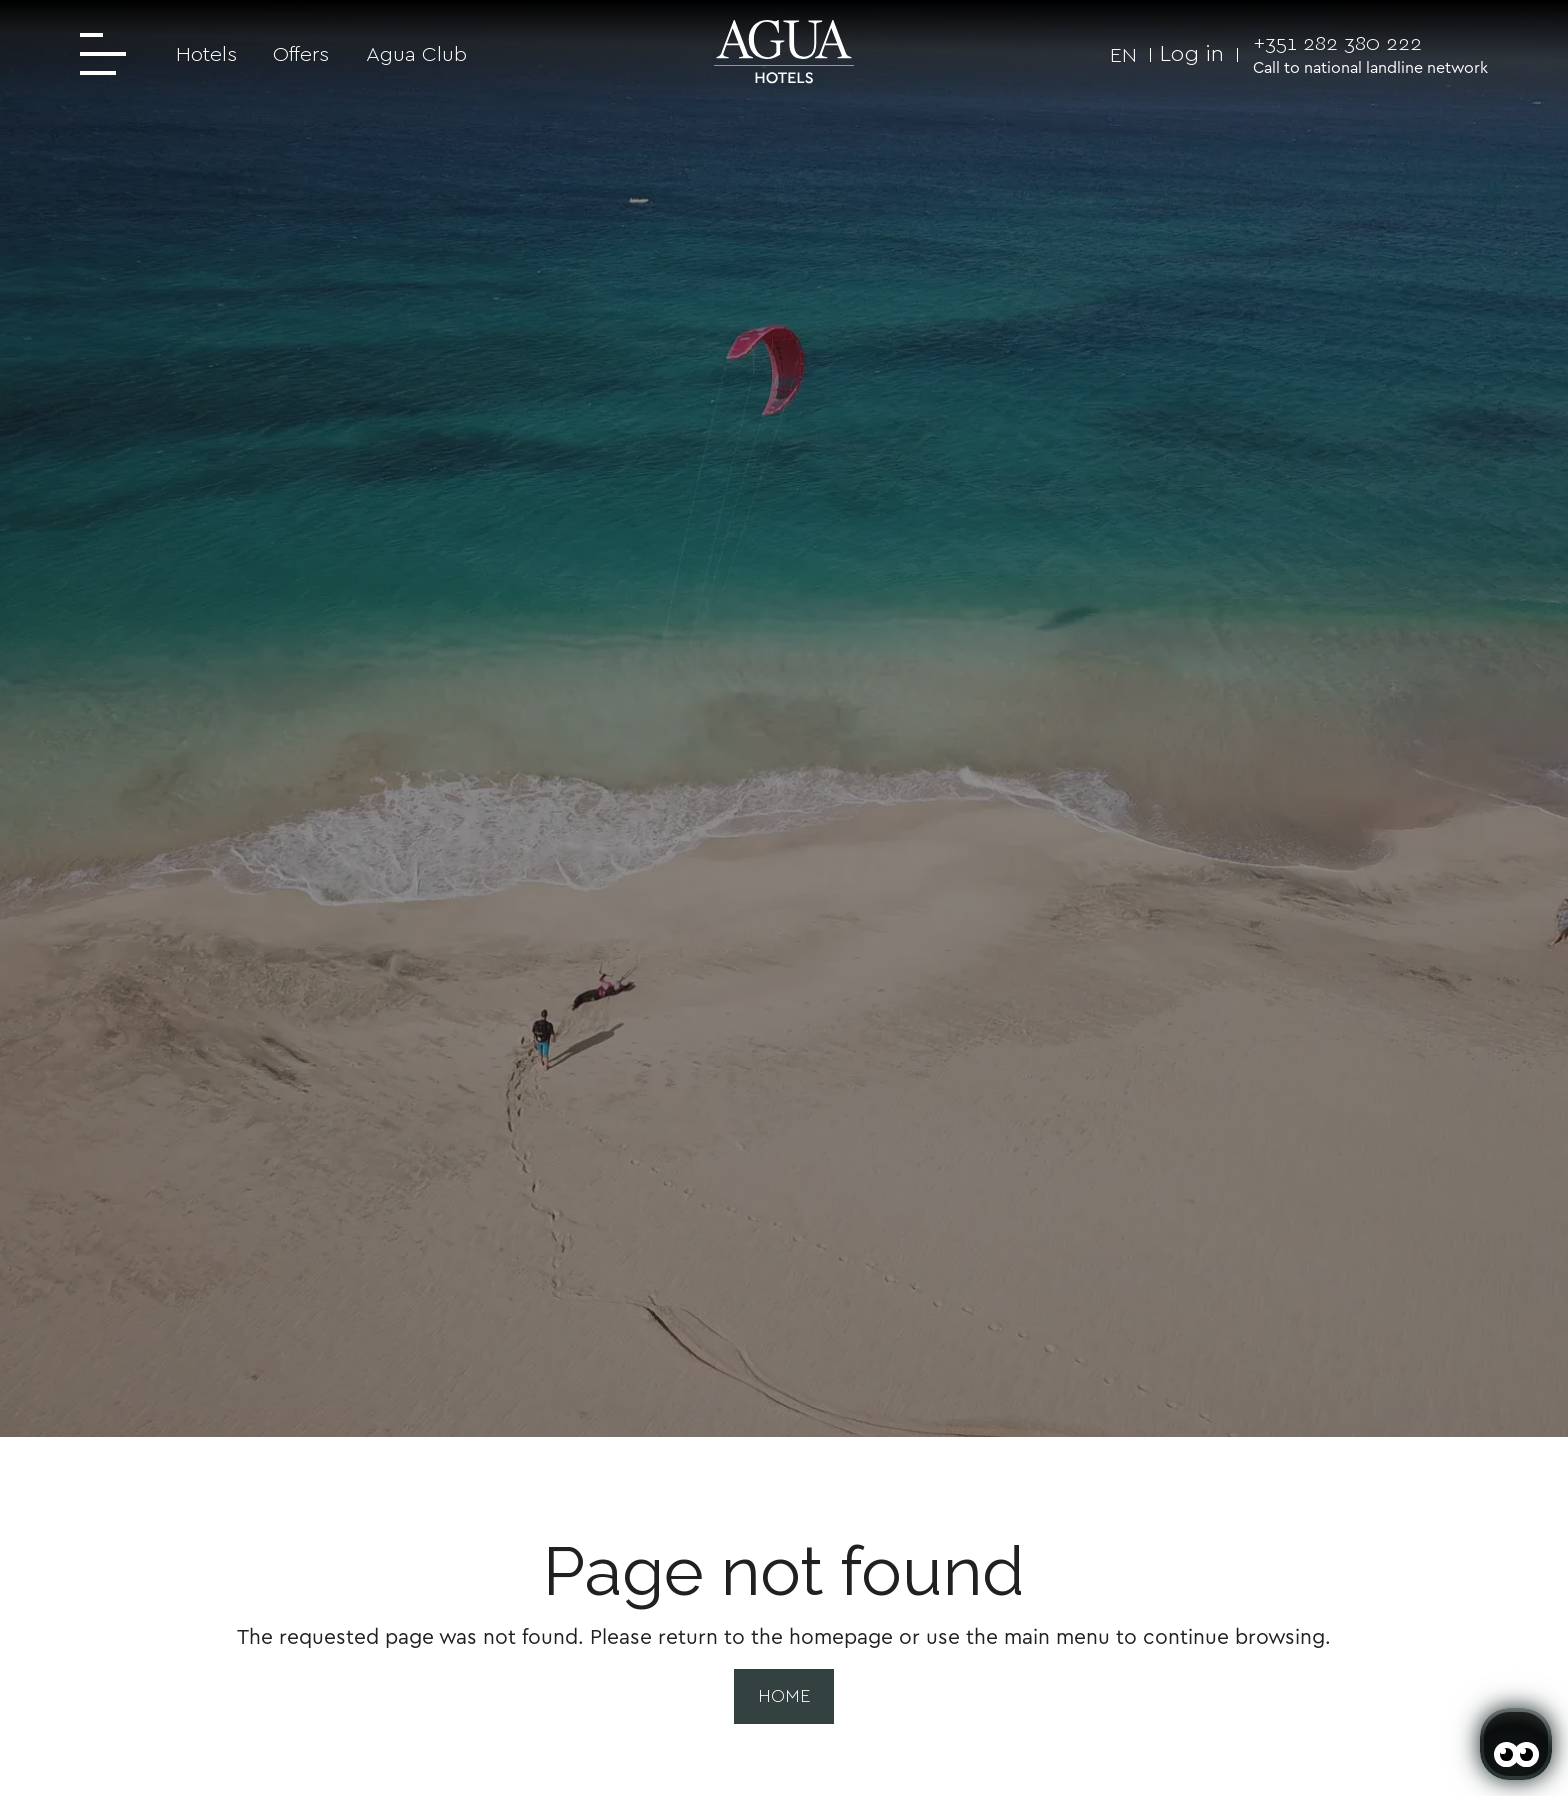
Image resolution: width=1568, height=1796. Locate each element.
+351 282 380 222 (1337, 42)
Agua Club (416, 53)
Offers (301, 53)
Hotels (206, 53)
